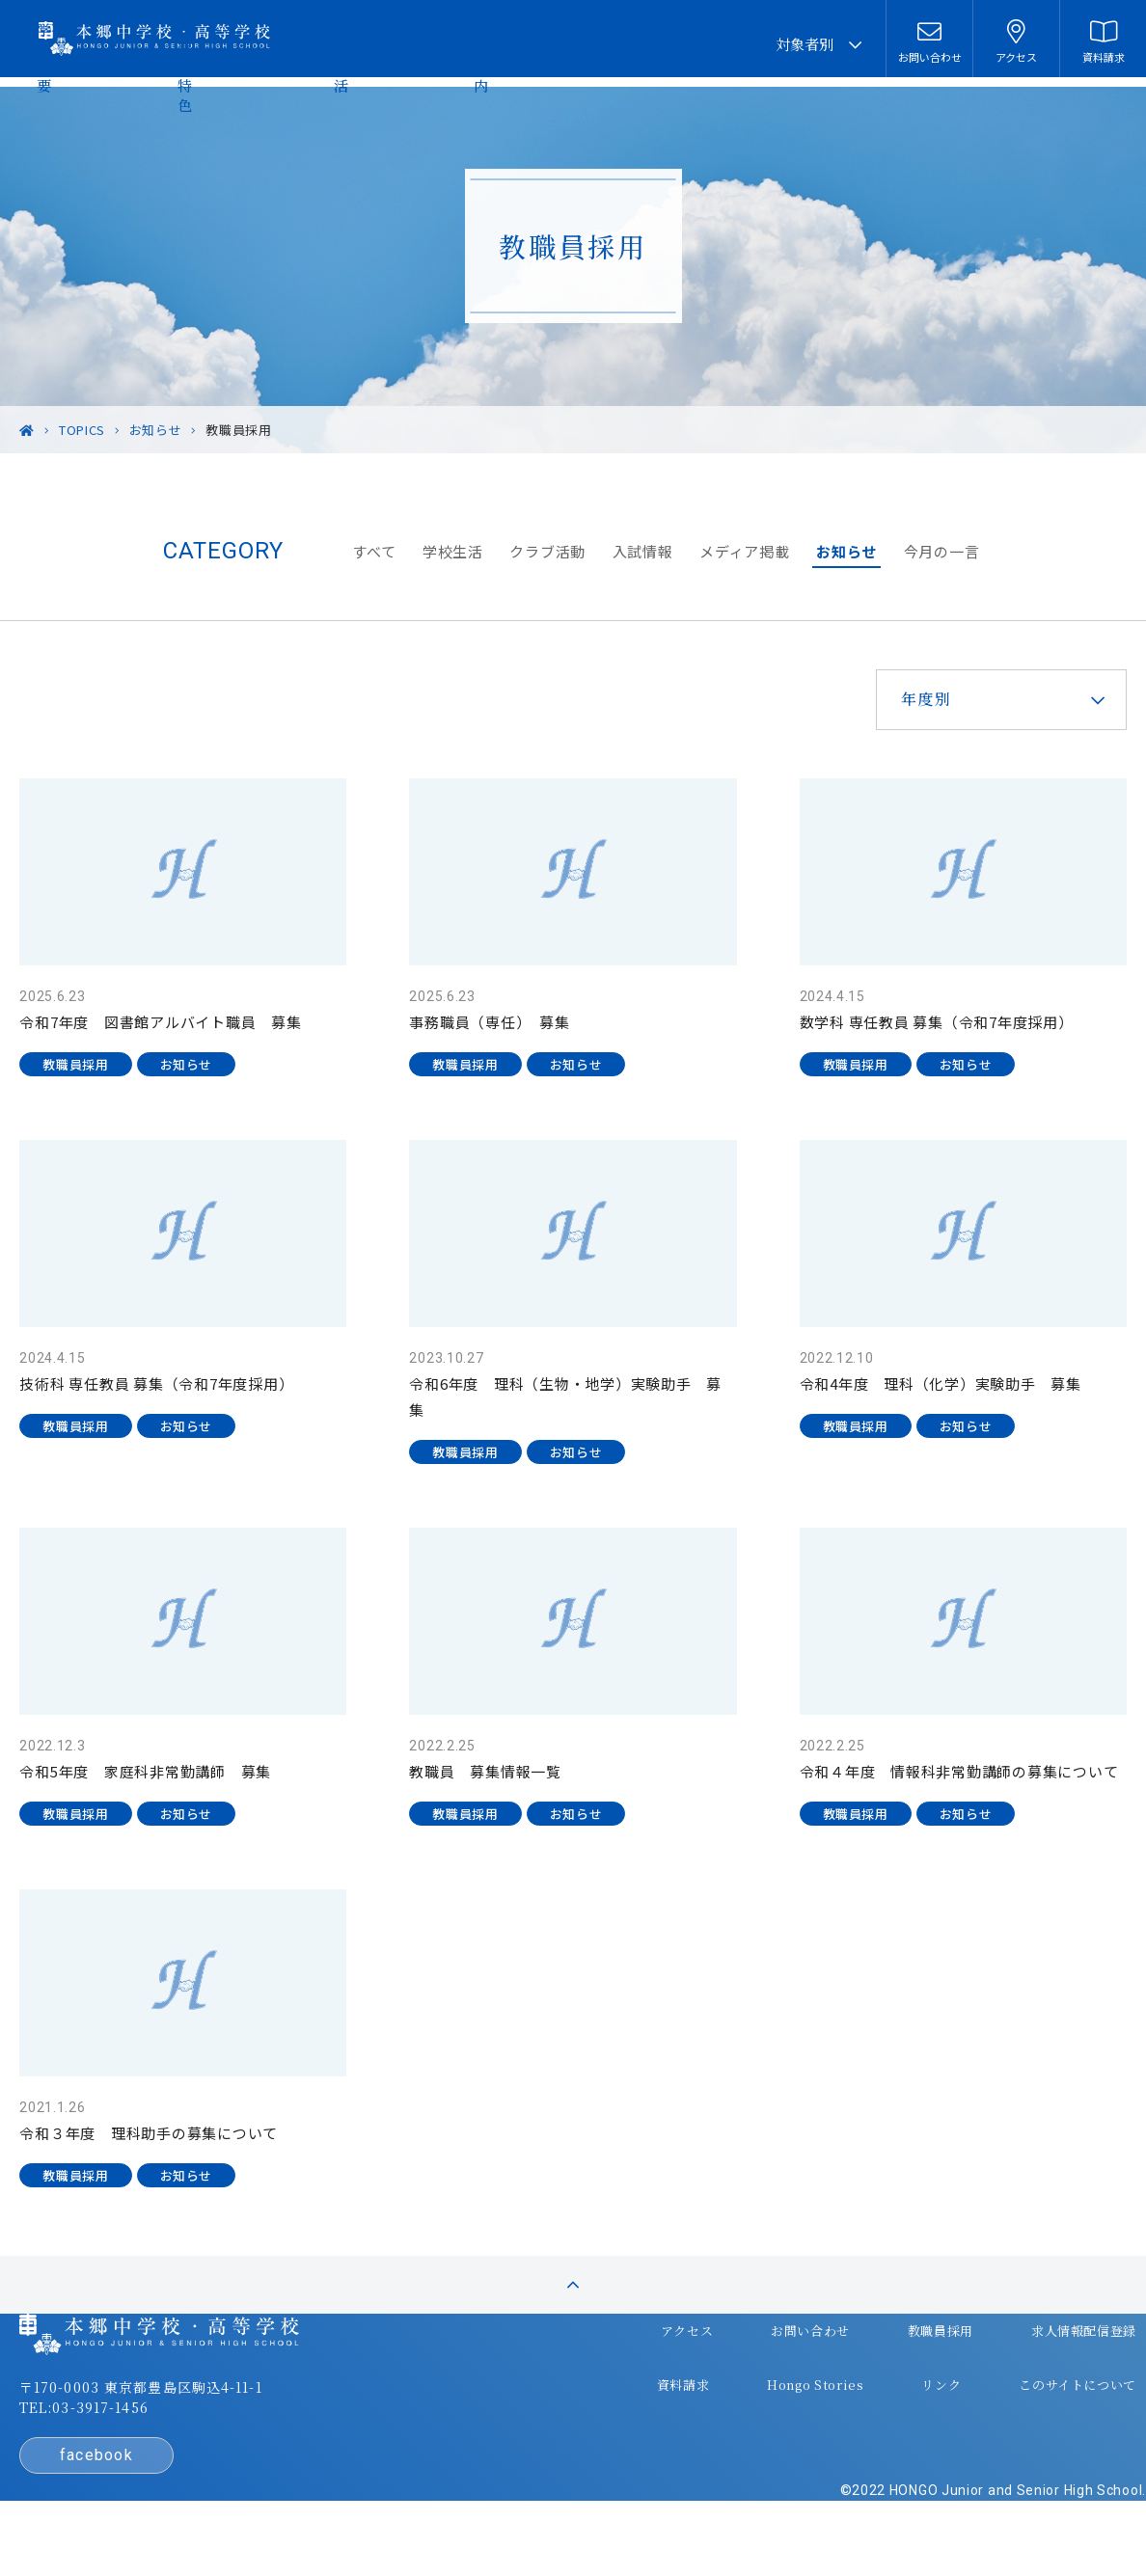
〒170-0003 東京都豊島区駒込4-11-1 (179, 2431)
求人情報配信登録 (1028, 2367)
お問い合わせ (769, 2367)
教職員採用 (891, 2367)
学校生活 (538, 44)
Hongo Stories (776, 2406)
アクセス (655, 2367)
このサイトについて (1020, 2406)
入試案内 (621, 44)
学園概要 (356, 44)
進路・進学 (712, 44)
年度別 (888, 699)
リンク (891, 2406)
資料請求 (651, 2406)
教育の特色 (447, 44)
